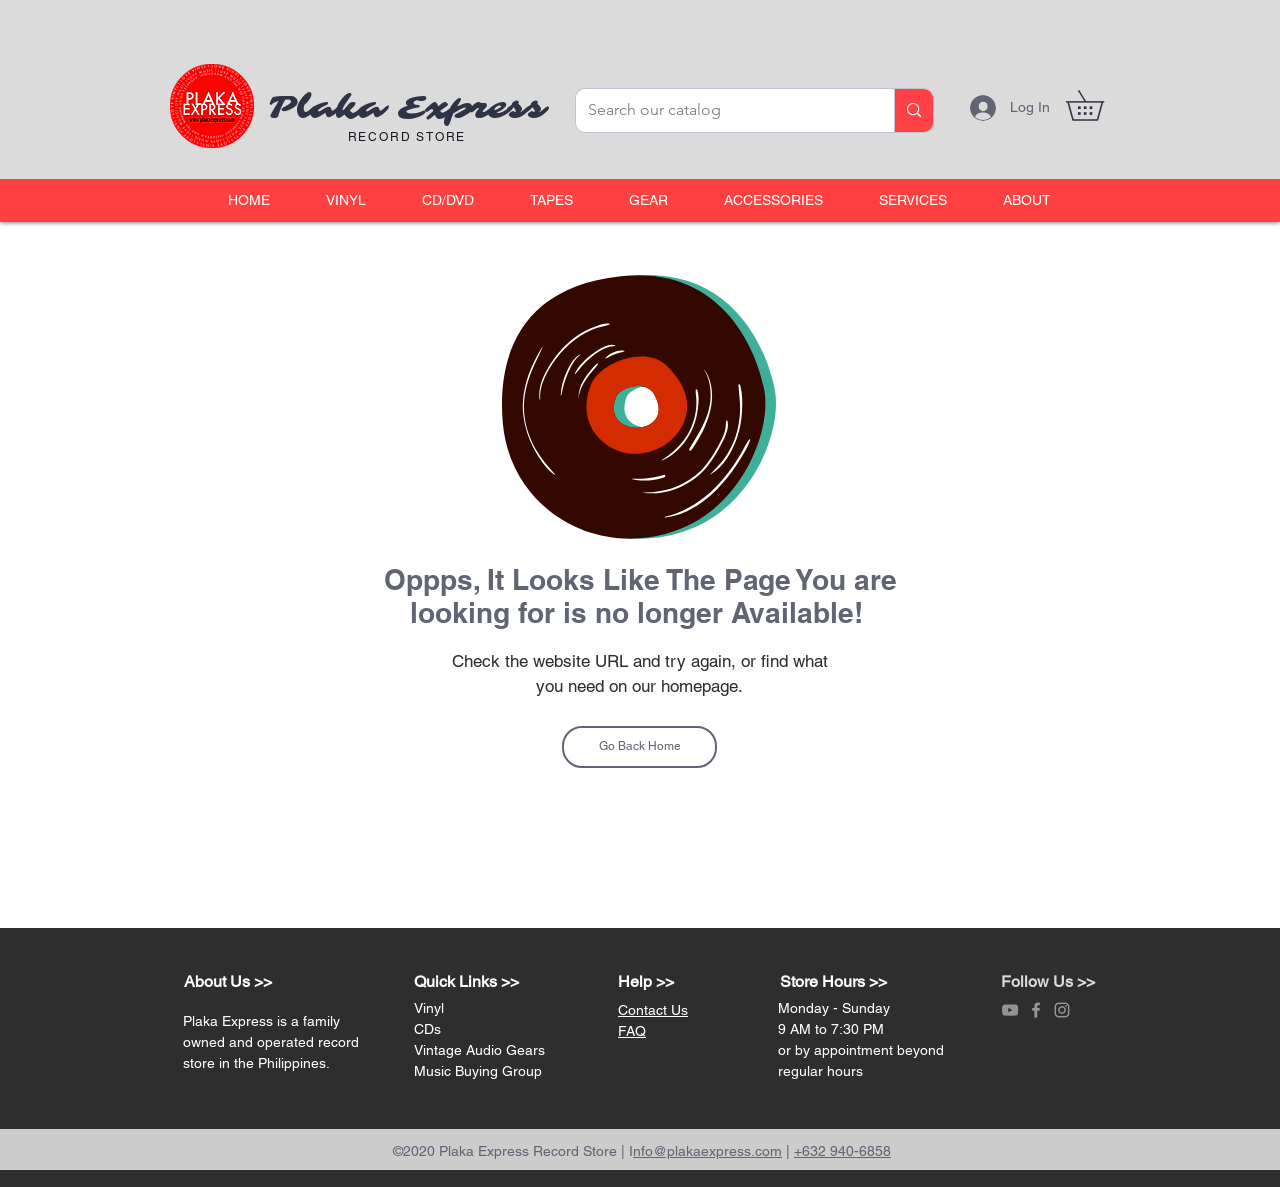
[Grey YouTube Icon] (1010, 1010)
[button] (346, 200)
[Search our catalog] (720, 110)
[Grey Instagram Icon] (1062, 1010)
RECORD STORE (407, 137)
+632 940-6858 (842, 1151)
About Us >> (228, 981)
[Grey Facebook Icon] (1036, 1010)
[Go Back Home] (639, 747)
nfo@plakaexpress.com (707, 1151)
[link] (1099, 105)
